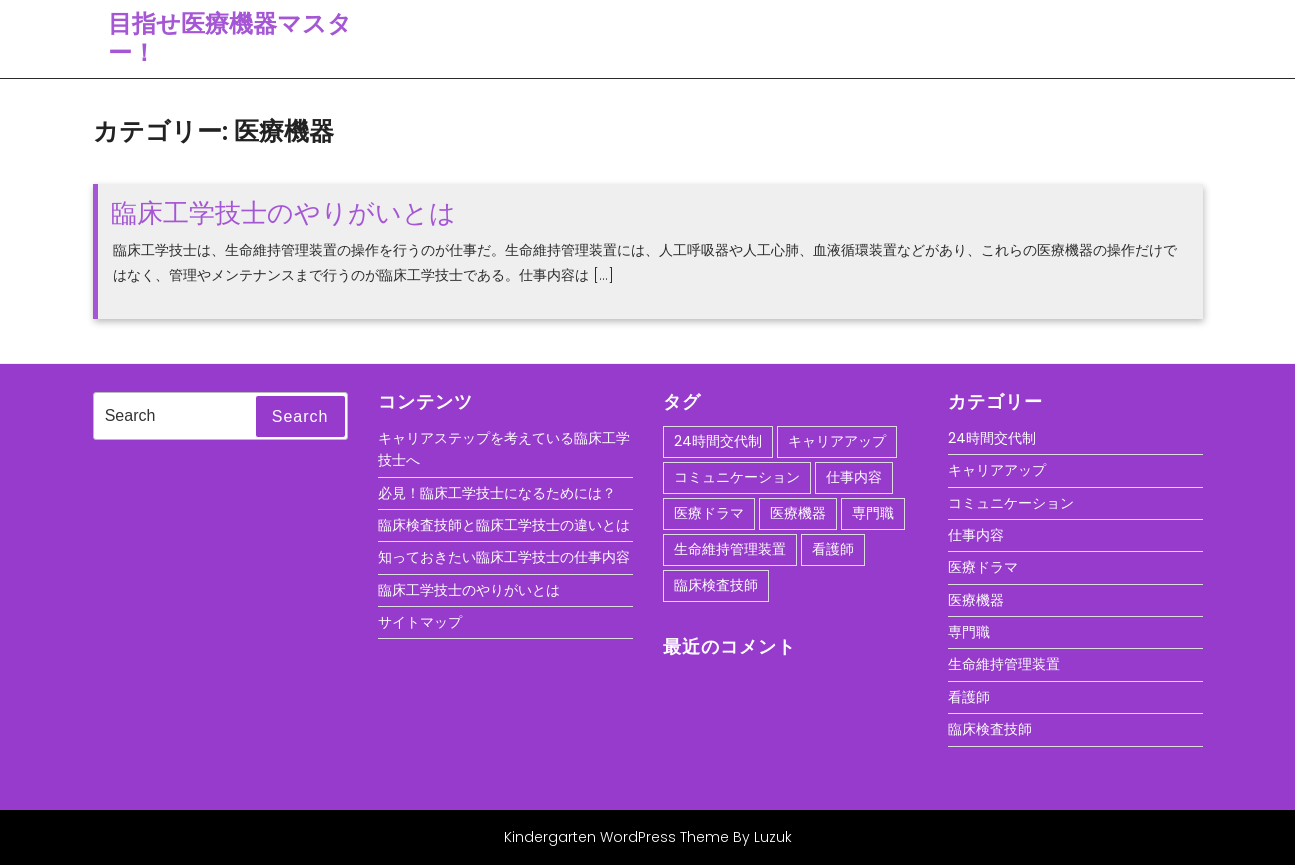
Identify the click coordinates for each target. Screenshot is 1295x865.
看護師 (969, 697)
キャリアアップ (997, 470)
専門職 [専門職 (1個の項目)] (873, 513)
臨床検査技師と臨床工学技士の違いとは (504, 525)
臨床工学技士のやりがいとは (283, 213)
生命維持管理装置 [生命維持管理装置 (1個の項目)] (730, 549)
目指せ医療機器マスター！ (230, 38)
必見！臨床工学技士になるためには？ (497, 493)
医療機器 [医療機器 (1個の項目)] (798, 513)
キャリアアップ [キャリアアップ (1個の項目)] (837, 441)
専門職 (969, 632)
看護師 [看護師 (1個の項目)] (833, 549)
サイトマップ (420, 622)
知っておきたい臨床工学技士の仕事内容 (504, 557)
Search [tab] (300, 416)
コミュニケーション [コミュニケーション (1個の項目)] (737, 477)
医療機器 (976, 600)
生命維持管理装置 (1004, 664)
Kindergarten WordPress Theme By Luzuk (648, 837)
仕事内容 (976, 535)
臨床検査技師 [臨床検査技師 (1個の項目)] (716, 585)
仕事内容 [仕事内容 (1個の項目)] (854, 477)
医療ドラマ (983, 567)
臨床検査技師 (990, 729)
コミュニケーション (1011, 503)
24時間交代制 (992, 438)
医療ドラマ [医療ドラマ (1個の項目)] (709, 513)
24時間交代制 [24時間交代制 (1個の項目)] (718, 441)
